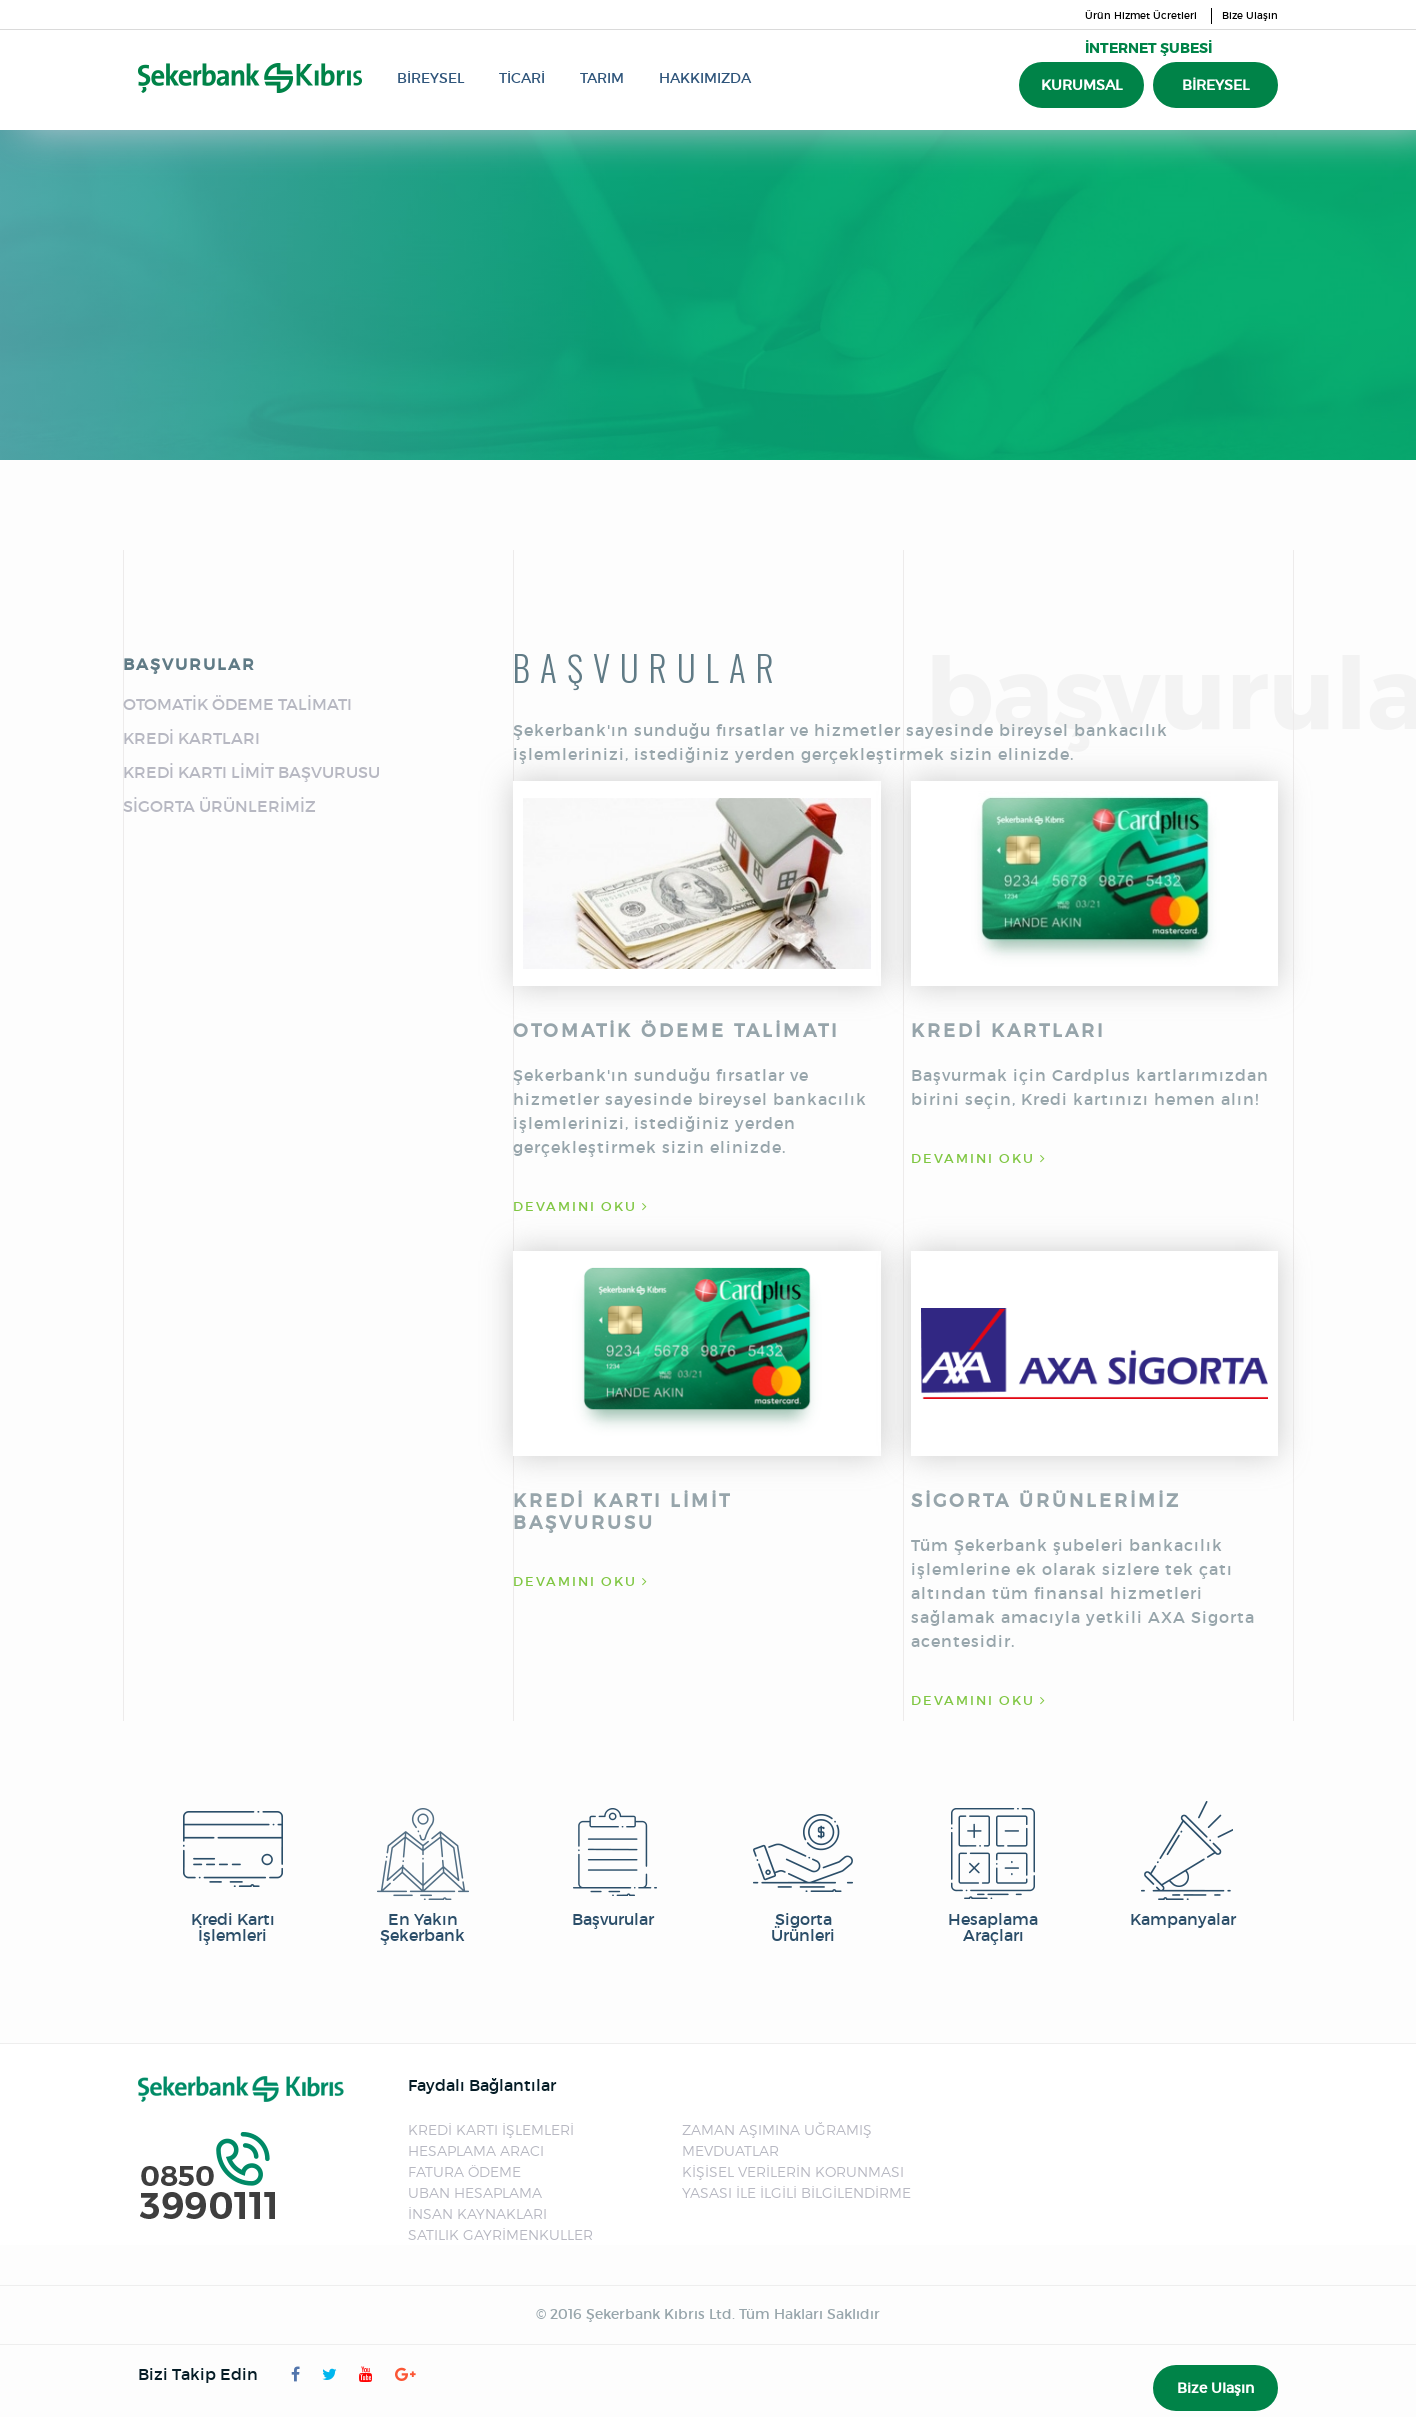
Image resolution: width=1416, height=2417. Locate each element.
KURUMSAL (1081, 85)
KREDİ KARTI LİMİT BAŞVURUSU (251, 772)
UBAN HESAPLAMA (475, 2192)
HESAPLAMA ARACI (476, 2150)
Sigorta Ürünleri (803, 1872)
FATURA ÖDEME (464, 2171)
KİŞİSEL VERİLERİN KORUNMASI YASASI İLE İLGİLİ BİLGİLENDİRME (796, 2182)
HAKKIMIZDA (705, 78)
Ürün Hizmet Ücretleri (1141, 15)
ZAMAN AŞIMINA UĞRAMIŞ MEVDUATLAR (777, 2140)
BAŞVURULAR (189, 664)
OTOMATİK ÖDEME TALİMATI (237, 704)
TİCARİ (522, 78)
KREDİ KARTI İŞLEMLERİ (491, 2129)
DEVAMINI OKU (581, 1207)
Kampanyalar (1183, 1864)
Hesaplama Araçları (993, 1872)
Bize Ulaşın (1250, 15)
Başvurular (613, 1864)
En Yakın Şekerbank (423, 1872)
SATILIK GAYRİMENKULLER (500, 2234)
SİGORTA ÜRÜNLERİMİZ (219, 806)
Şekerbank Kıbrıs (250, 78)
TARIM (602, 78)
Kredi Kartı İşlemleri (233, 1872)
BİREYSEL (430, 78)
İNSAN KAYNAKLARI (477, 2213)
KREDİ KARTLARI (191, 738)
